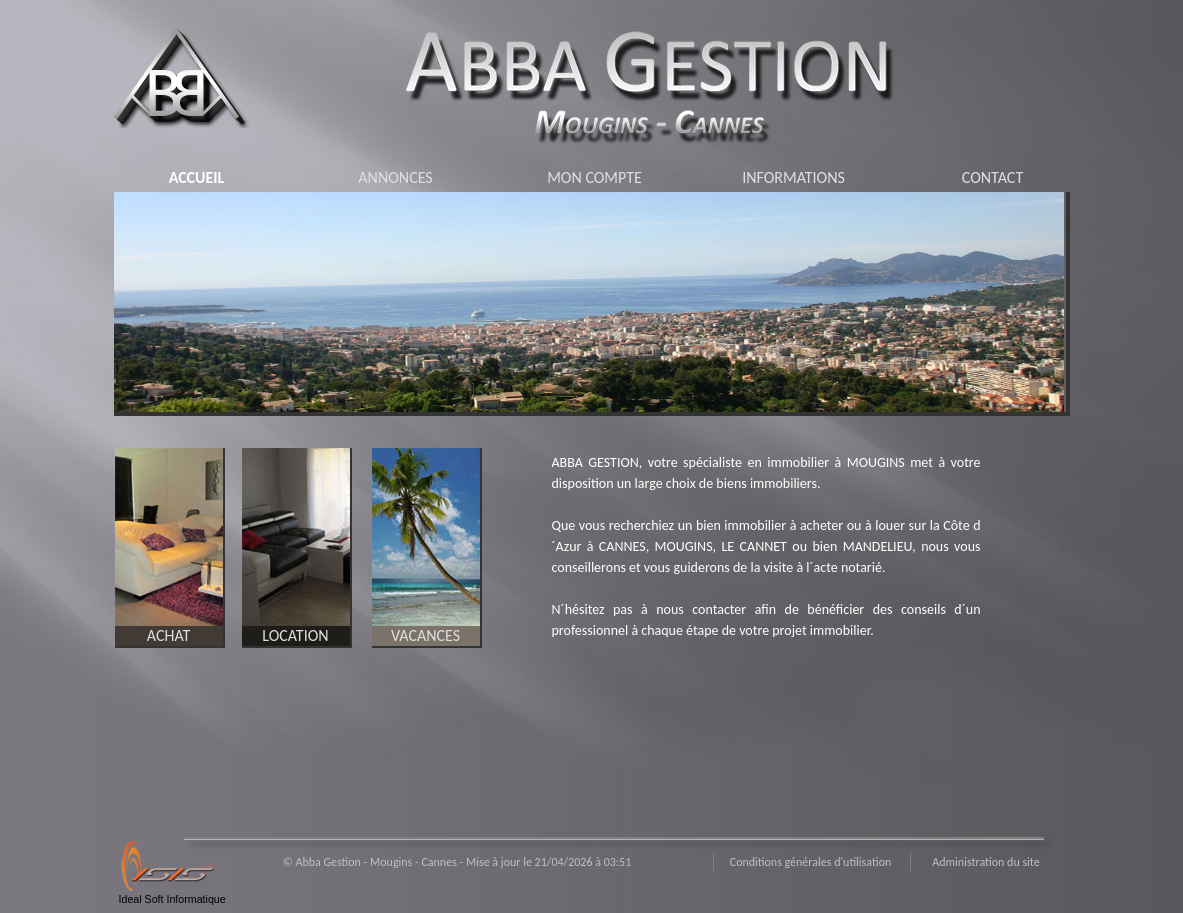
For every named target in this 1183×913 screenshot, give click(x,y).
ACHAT (168, 635)
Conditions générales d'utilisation (811, 862)
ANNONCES (395, 177)
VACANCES (425, 635)
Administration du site (985, 862)
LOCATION (295, 635)
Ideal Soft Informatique (172, 899)
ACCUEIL (197, 177)
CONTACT (992, 177)
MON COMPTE (594, 177)
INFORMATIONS (793, 177)
